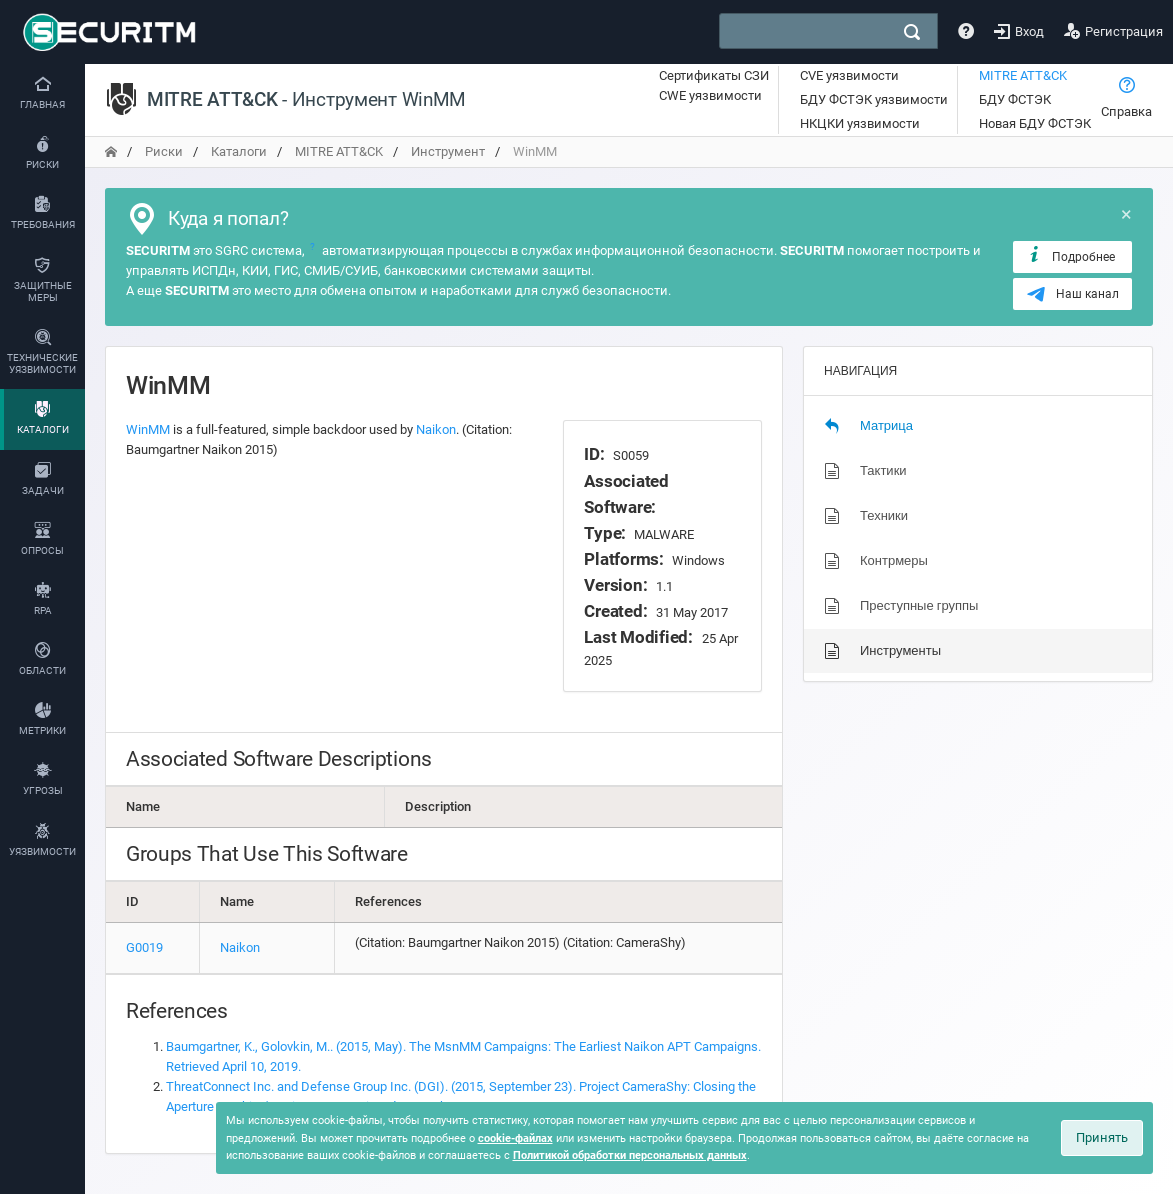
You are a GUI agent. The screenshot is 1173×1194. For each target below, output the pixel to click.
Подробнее (1070, 256)
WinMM (148, 429)
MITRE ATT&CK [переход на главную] (339, 151)
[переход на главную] (111, 151)
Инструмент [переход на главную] (448, 151)
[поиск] (912, 32)
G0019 (144, 947)
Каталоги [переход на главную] (239, 151)
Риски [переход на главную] (164, 151)
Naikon (436, 429)
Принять (1102, 1137)
